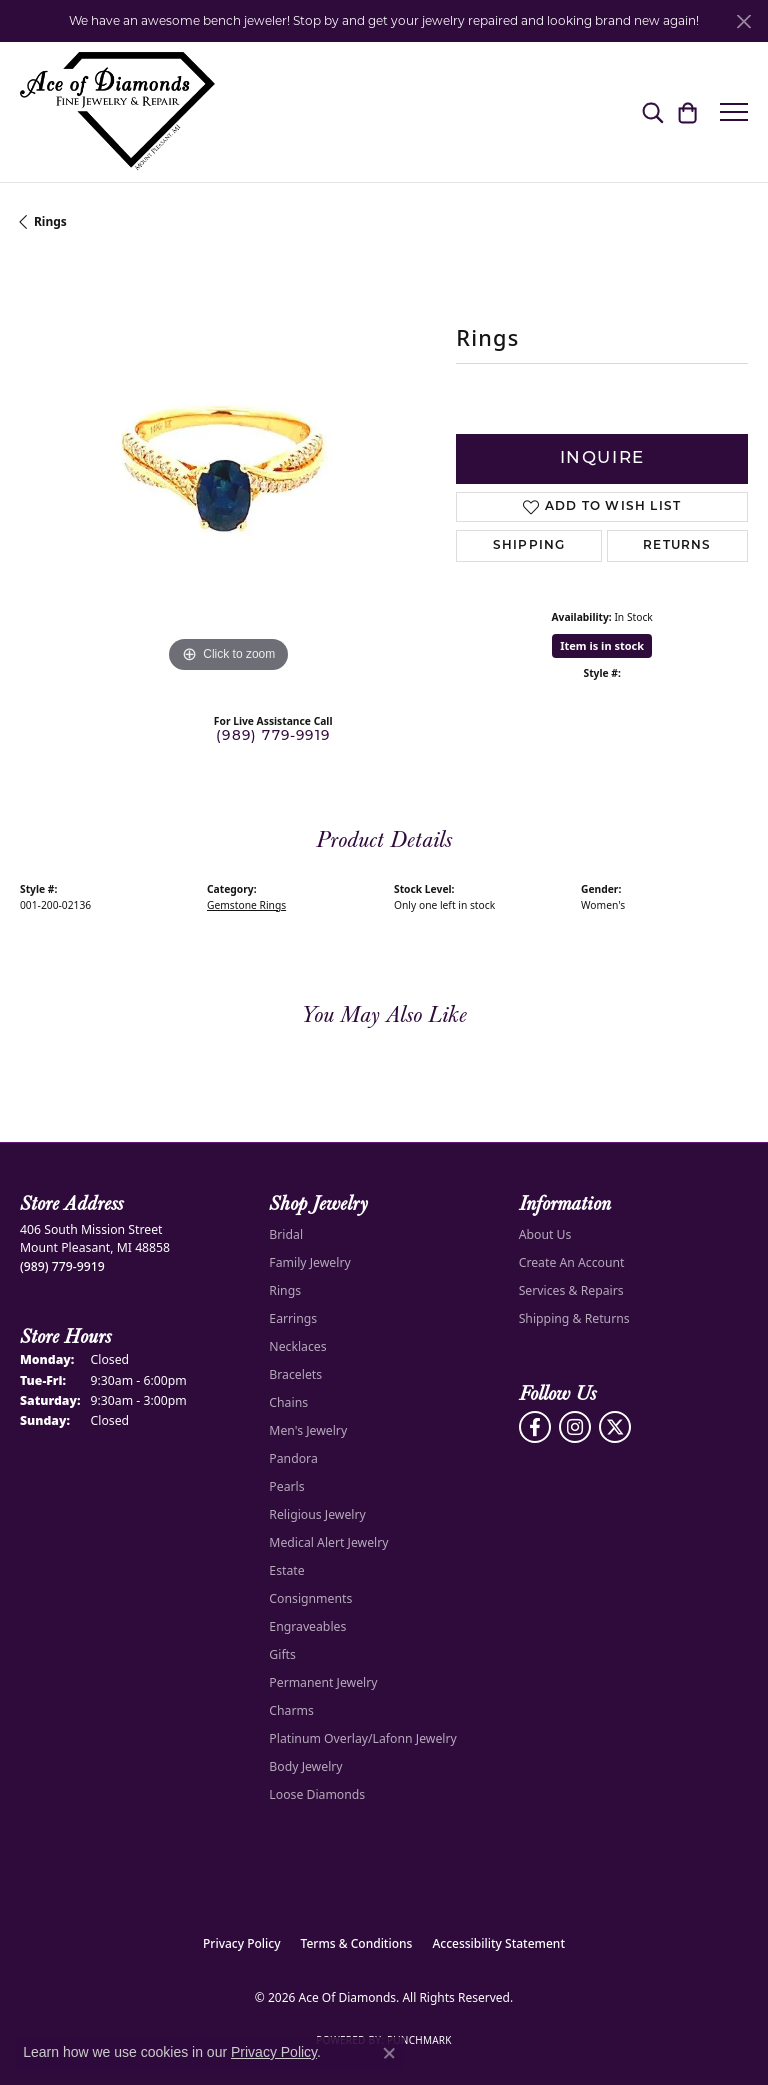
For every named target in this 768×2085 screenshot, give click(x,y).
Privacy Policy (242, 1943)
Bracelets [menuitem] (295, 1374)
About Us (545, 1234)
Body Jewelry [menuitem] (305, 1766)
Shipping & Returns (574, 1318)
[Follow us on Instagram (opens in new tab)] (575, 1427)
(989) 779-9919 (273, 736)
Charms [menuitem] (291, 1710)
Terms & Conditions (357, 1943)
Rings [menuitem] (285, 1290)
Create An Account (572, 1262)
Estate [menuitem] (286, 1570)
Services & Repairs (571, 1290)
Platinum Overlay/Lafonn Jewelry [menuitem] (362, 1738)
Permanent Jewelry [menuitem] (323, 1682)
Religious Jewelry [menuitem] (317, 1514)
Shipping (529, 546)
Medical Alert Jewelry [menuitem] (328, 1542)
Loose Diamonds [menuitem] (317, 1794)
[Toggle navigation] (734, 112)
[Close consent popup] (389, 2053)
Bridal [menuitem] (286, 1234)
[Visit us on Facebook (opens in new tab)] (535, 1427)
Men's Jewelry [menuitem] (308, 1430)
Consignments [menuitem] (310, 1598)
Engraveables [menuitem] (307, 1626)
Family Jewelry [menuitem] (309, 1262)
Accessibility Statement (498, 1943)
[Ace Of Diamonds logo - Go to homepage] (117, 112)
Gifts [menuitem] (282, 1654)
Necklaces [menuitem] (297, 1346)
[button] (652, 112)
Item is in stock (602, 645)
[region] (228, 469)
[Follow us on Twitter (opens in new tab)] (615, 1427)
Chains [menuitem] (288, 1402)
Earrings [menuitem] (293, 1318)
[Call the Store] (62, 1266)
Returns (677, 546)
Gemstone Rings (246, 905)
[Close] (743, 21)
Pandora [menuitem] (293, 1458)
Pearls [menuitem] (286, 1486)
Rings (50, 221)
